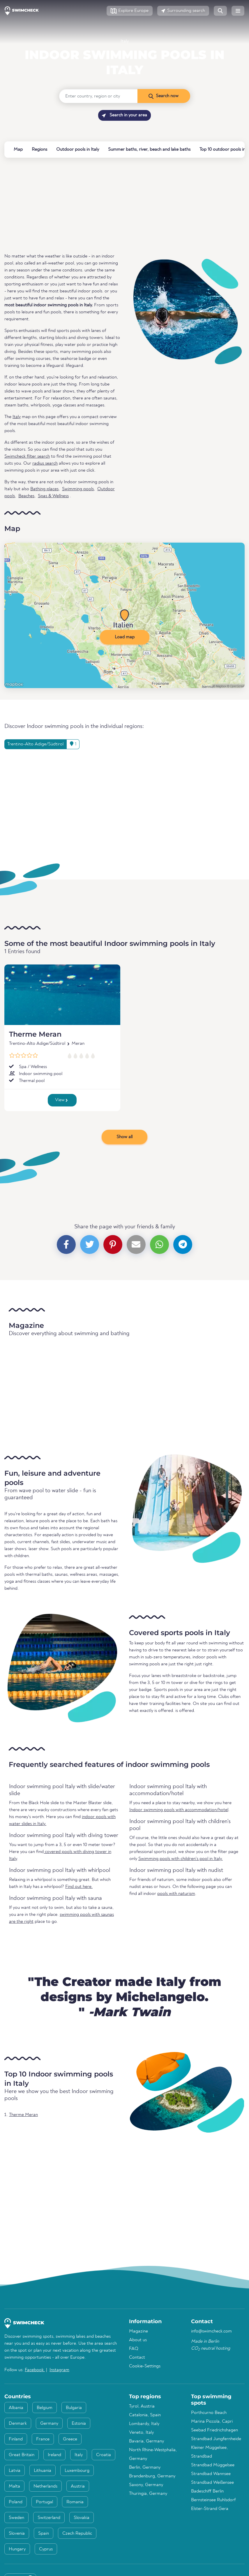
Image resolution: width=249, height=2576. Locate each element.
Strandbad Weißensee (212, 2482)
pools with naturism (176, 1893)
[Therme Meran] (62, 994)
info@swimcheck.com (211, 2331)
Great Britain (21, 2455)
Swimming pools (78, 489)
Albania (16, 2408)
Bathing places (44, 489)
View (61, 1100)
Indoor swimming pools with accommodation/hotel (178, 1810)
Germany (49, 2423)
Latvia (14, 2470)
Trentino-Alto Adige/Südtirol (37, 1043)
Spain (43, 2533)
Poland (15, 2502)
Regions (39, 149)
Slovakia (81, 2517)
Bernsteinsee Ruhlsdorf (213, 2500)
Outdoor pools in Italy (77, 149)
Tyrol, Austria (142, 2406)
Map (18, 149)
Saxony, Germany (146, 2485)
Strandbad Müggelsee (212, 2465)
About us (138, 2340)
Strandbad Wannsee (211, 2474)
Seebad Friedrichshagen (214, 2430)
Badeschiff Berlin (207, 2491)
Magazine (138, 2331)
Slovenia (17, 2533)
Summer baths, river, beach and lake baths (149, 149)
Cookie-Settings (144, 2366)
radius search (45, 463)
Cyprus (46, 2549)
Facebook (35, 2370)
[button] (130, 11)
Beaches (26, 496)
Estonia (79, 2423)
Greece (70, 2439)
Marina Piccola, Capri (212, 2421)
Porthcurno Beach (209, 2412)
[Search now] (163, 96)
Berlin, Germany (144, 2467)
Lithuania (42, 2470)
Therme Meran (35, 1034)
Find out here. (79, 1886)
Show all (124, 1137)
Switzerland (49, 2517)
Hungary (17, 2549)
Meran (78, 1043)
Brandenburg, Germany (152, 2476)
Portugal (44, 2502)
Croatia (103, 2455)
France (43, 2439)
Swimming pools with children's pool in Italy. (180, 1859)
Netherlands (45, 2486)
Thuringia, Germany (148, 2493)
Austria (78, 2486)
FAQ (133, 2348)
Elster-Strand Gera (209, 2508)
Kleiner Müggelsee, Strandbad (209, 2452)
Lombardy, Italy (144, 2424)
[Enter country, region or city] (98, 96)
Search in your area (124, 115)
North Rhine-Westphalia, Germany (153, 2454)
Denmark (18, 2423)
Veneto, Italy (141, 2432)
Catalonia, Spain (145, 2415)
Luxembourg (77, 2470)
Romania (75, 2502)
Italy (125, 41)
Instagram (59, 2370)
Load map (125, 637)
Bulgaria (74, 2408)
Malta (14, 2486)
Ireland (54, 2455)
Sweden (16, 2517)
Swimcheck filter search (27, 456)
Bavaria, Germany (146, 2441)
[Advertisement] (124, 205)
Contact (137, 2357)
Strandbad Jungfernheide (216, 2439)
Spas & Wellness (53, 496)
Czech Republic (77, 2533)
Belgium (44, 2408)
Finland (16, 2439)
